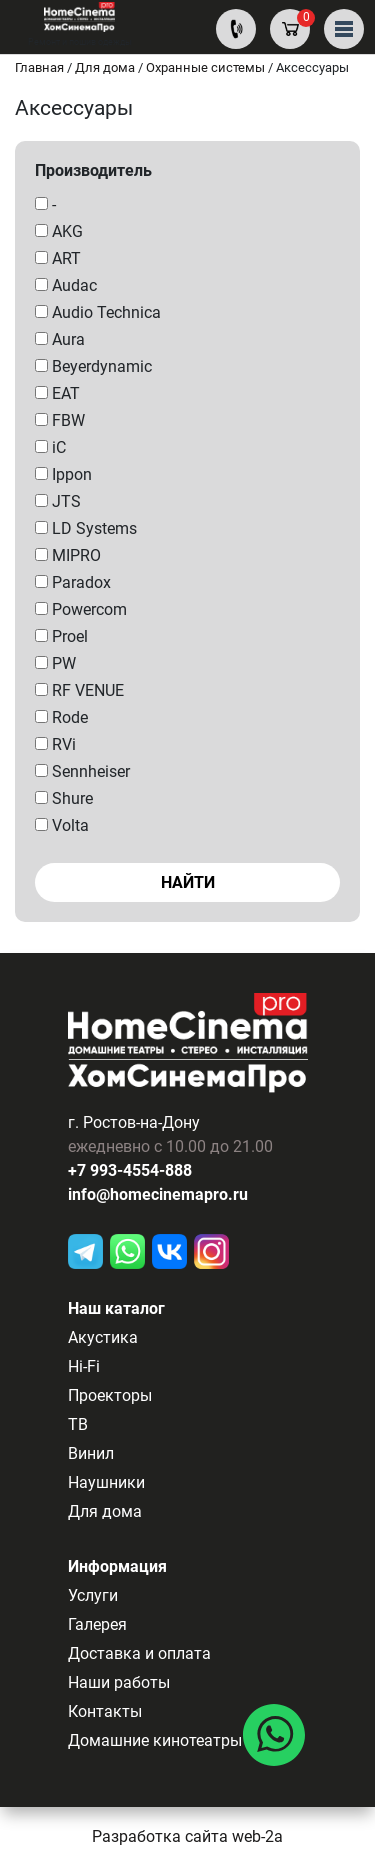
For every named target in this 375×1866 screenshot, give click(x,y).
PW (55, 663)
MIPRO (68, 555)
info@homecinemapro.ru (158, 1194)
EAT (57, 393)
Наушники (106, 1482)
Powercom (81, 609)
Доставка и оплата (139, 1653)
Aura (60, 339)
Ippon (63, 474)
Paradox (73, 582)
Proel (61, 636)
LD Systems (86, 528)
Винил (91, 1453)
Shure (64, 798)
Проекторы (110, 1395)
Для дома (105, 1511)
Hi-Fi (84, 1366)
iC (50, 447)
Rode (61, 717)
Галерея (97, 1624)
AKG (59, 231)
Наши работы (119, 1682)
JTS (58, 501)
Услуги (93, 1595)
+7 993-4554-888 (130, 1170)
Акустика (103, 1337)
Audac (66, 285)
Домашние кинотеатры (155, 1740)
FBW (60, 420)
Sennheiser (82, 771)
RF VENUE (79, 690)
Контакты (105, 1711)
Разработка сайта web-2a (187, 1836)
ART (58, 258)
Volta (62, 825)
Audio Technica (98, 312)
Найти (188, 882)
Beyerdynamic (93, 366)
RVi (55, 744)
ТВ (78, 1424)
